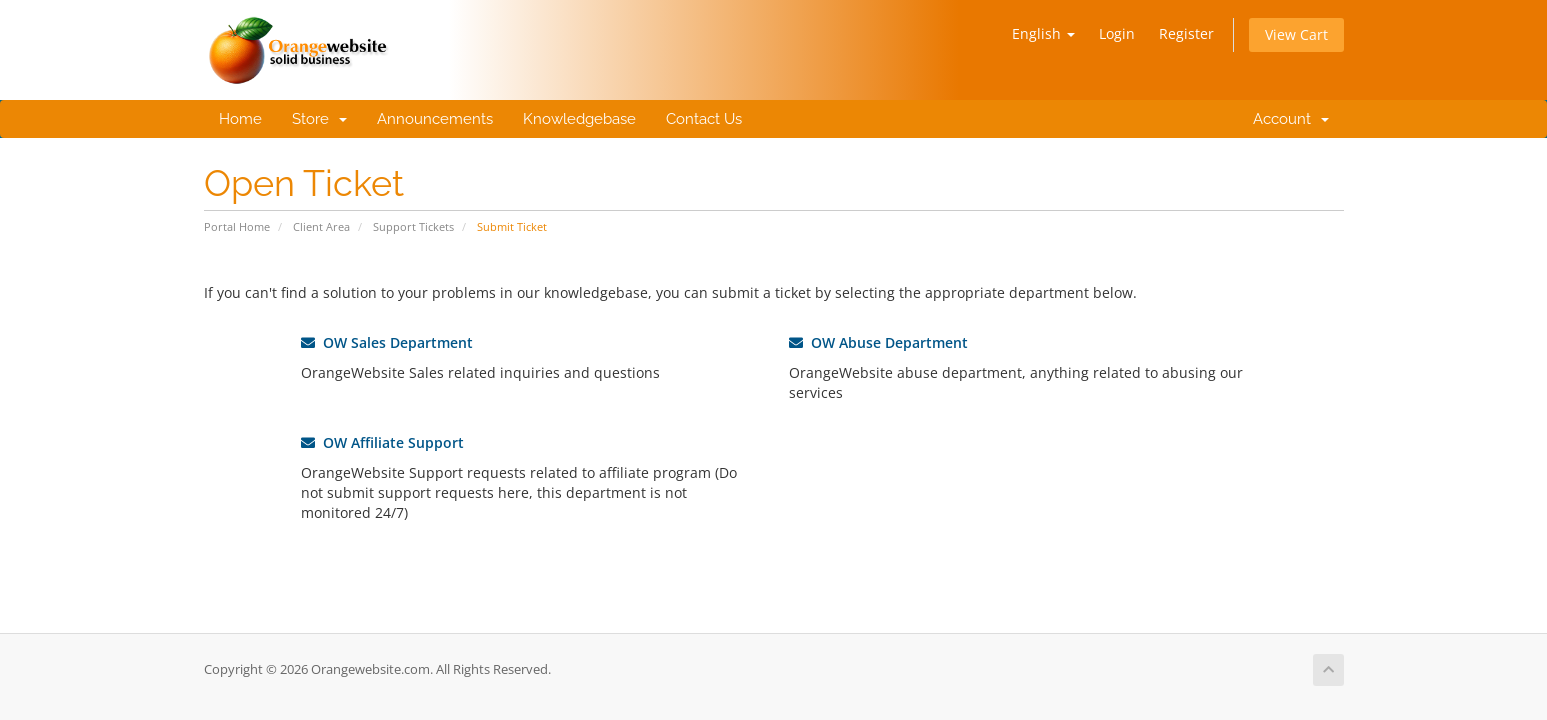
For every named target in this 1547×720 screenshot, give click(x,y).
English (1043, 33)
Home (240, 119)
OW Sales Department (387, 342)
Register (1186, 33)
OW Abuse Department (878, 342)
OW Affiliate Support (382, 442)
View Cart (1296, 34)
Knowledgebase (579, 119)
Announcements (435, 119)
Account (1287, 119)
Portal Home (237, 226)
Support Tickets (413, 226)
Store (319, 119)
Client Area (321, 226)
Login (1117, 33)
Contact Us (704, 119)
